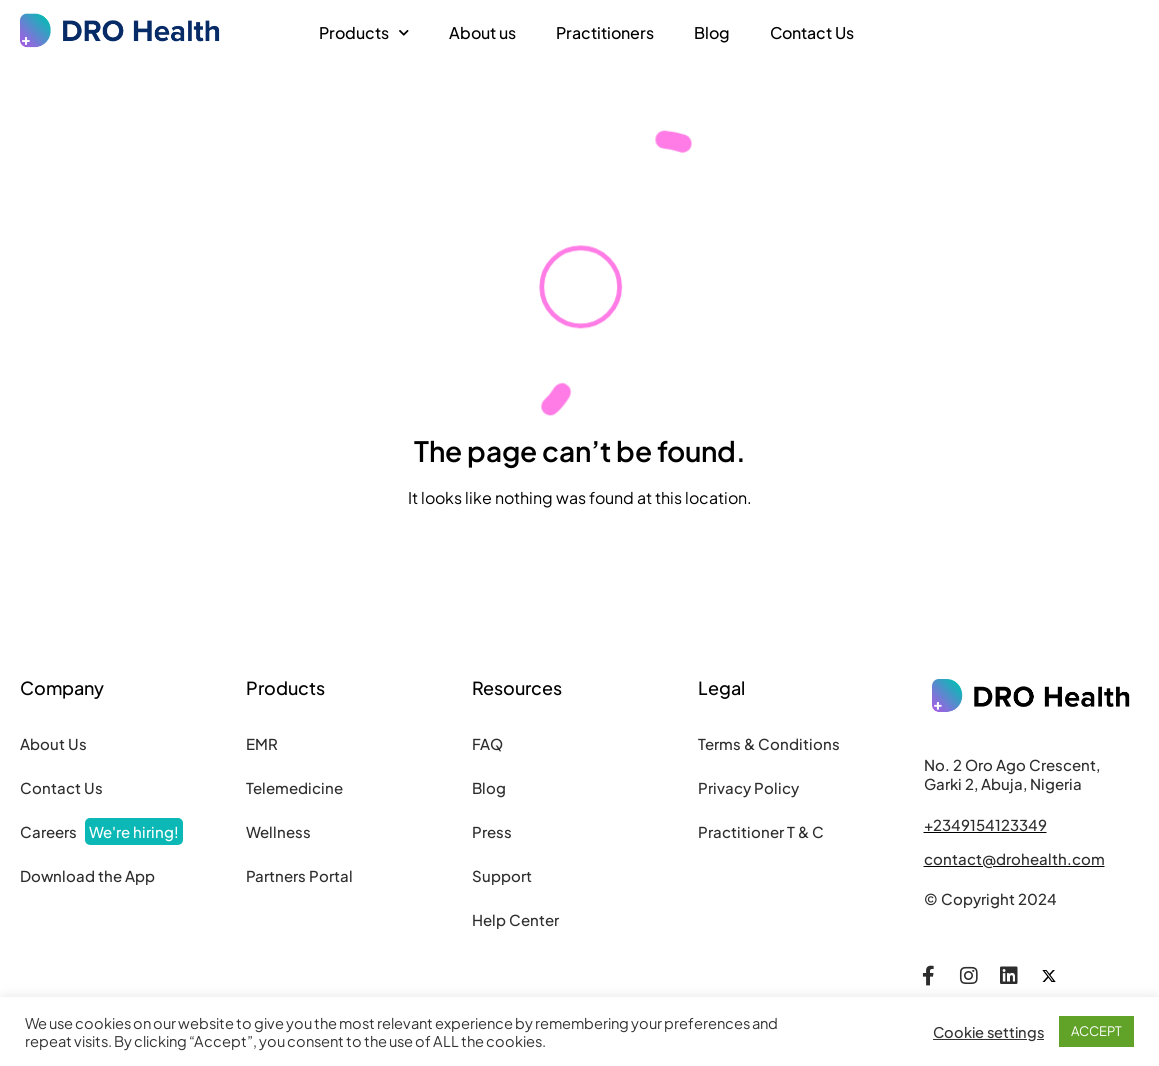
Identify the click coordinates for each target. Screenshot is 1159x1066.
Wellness (278, 831)
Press (492, 831)
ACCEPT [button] (1096, 1031)
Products (364, 32)
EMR (262, 743)
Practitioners (605, 32)
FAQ (487, 743)
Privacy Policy (748, 787)
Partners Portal (299, 875)
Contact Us (812, 32)
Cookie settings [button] (988, 1032)
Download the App (87, 875)
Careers (101, 831)
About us (482, 32)
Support (502, 875)
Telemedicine (294, 787)
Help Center (515, 919)
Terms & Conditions (769, 743)
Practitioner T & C (761, 831)
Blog (712, 32)
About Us (53, 743)
